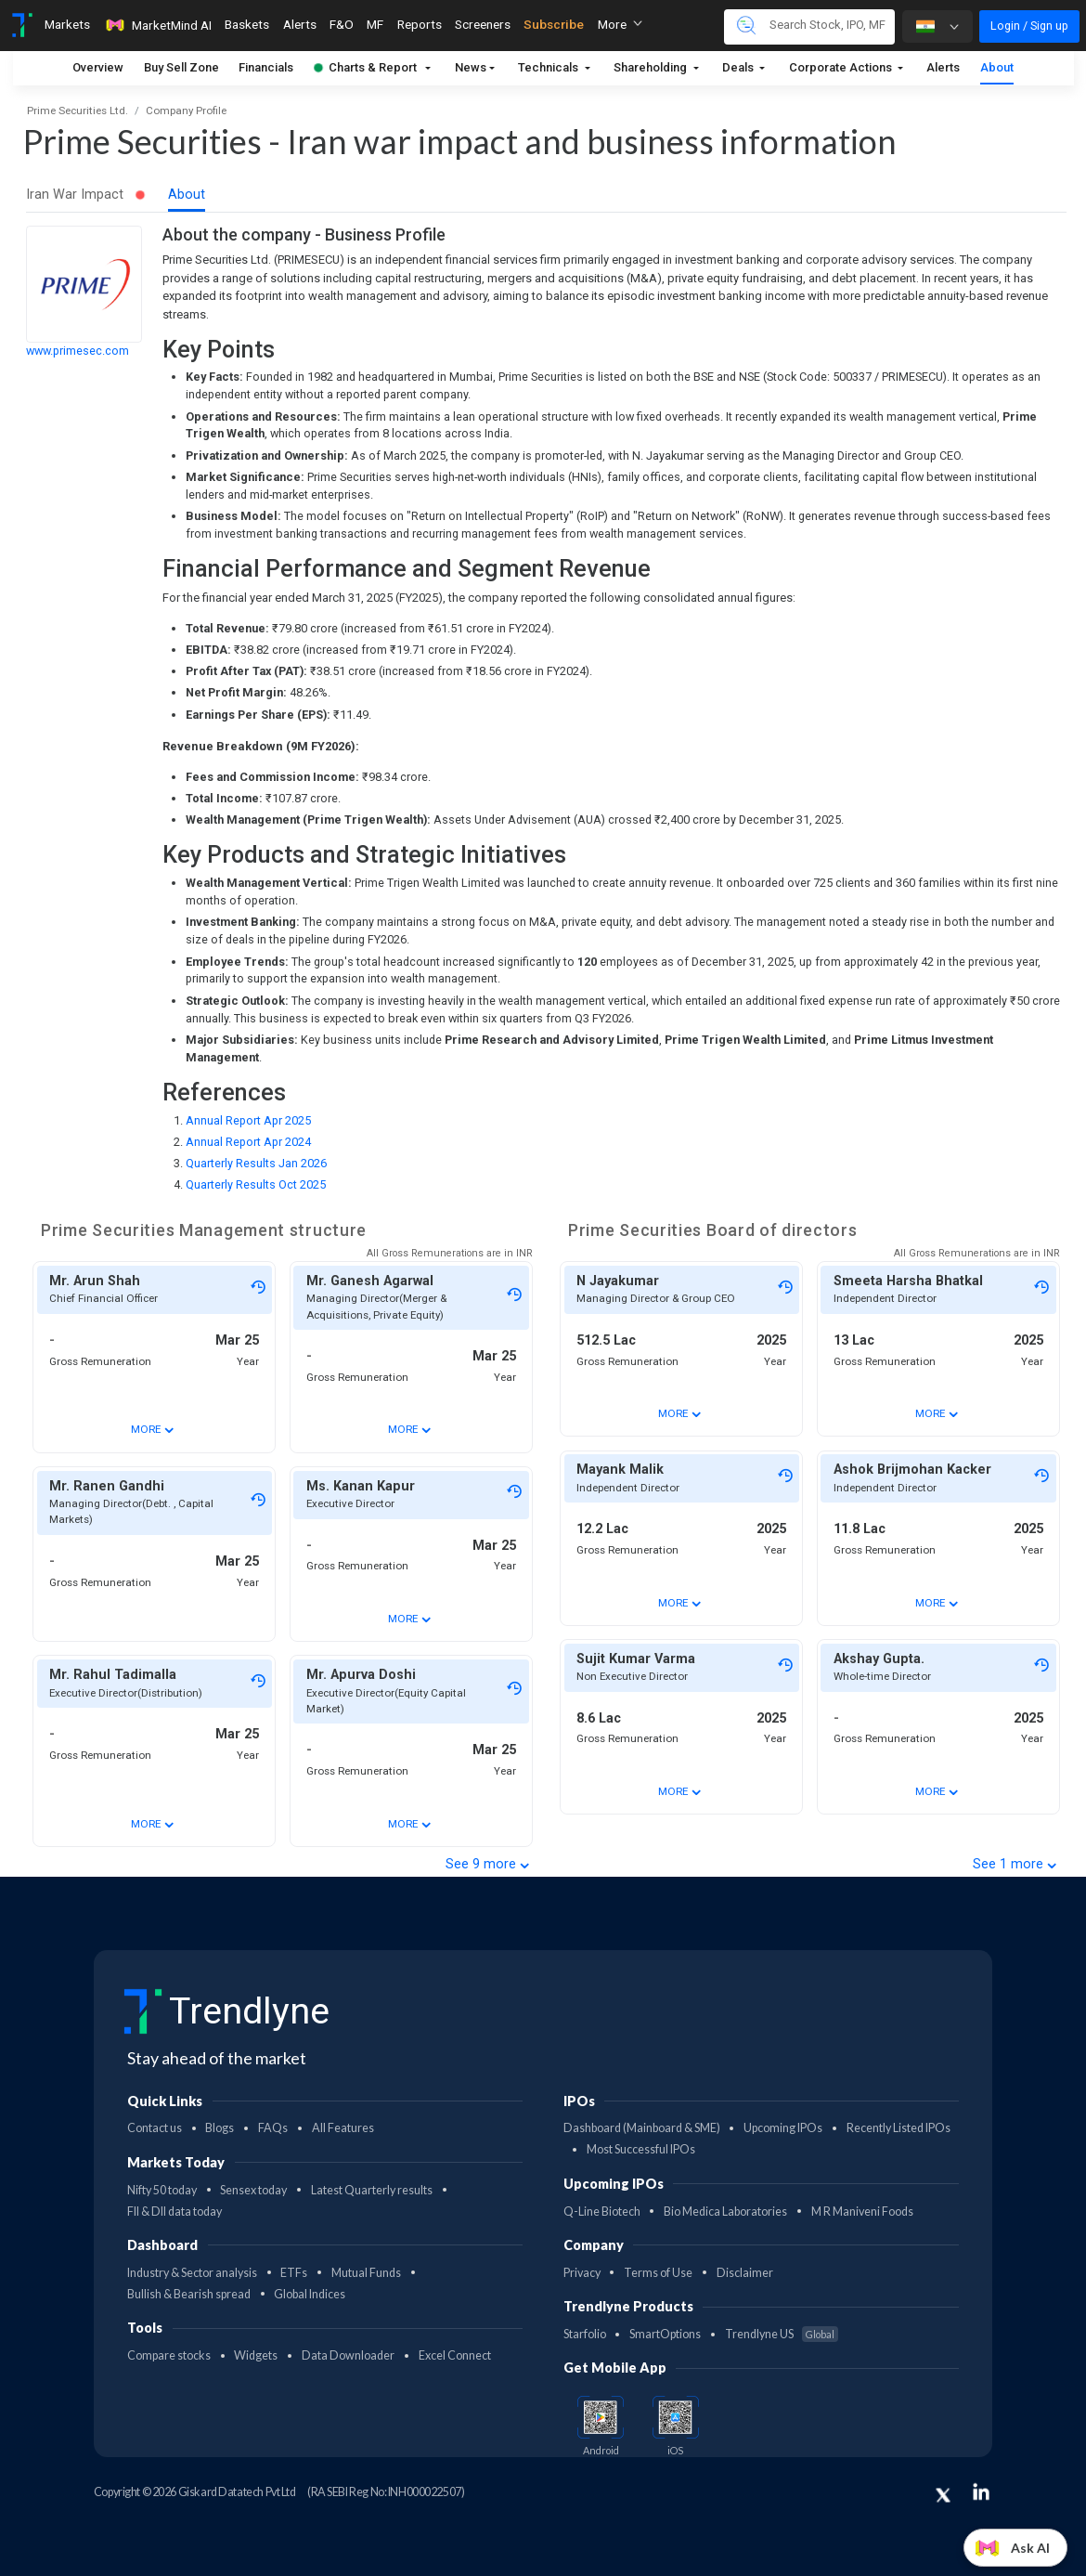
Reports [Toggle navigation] (419, 24)
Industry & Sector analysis (192, 2273)
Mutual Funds (366, 2273)
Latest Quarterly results (372, 2190)
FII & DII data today (174, 2211)
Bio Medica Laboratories (725, 2211)
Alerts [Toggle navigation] (300, 24)
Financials (266, 67)
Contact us (154, 2128)
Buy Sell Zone (181, 67)
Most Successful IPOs (641, 2149)
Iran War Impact (86, 194)
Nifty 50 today (162, 2190)
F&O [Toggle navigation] (342, 24)
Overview (97, 67)
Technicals (549, 67)
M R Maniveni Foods (862, 2211)
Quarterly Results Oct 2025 (256, 1184)
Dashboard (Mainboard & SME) (641, 2128)
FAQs (273, 2128)
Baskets (247, 24)
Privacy (582, 2273)
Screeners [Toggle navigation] (483, 24)
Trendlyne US (781, 2334)
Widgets (256, 2355)
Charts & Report (365, 67)
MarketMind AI (158, 25)
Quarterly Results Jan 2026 (256, 1163)
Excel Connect (455, 2355)
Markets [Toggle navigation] (67, 24)
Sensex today (253, 2190)
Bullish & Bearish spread (189, 2294)
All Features (343, 2128)
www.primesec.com (77, 351)
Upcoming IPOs (782, 2128)
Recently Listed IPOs (898, 2128)
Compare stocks (169, 2355)
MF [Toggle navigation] (375, 24)
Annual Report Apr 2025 (248, 1120)
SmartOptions (665, 2334)
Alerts (943, 67)
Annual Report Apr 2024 (248, 1142)
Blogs (219, 2128)
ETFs (293, 2273)
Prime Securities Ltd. (77, 110)
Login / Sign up (1029, 26)
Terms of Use (658, 2273)
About (997, 67)
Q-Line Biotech (601, 2211)
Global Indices (309, 2294)
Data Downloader (348, 2355)
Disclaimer (745, 2273)
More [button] (620, 24)
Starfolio (584, 2334)
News (470, 67)
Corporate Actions (842, 67)
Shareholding (652, 67)
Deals (739, 67)
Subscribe (554, 24)
